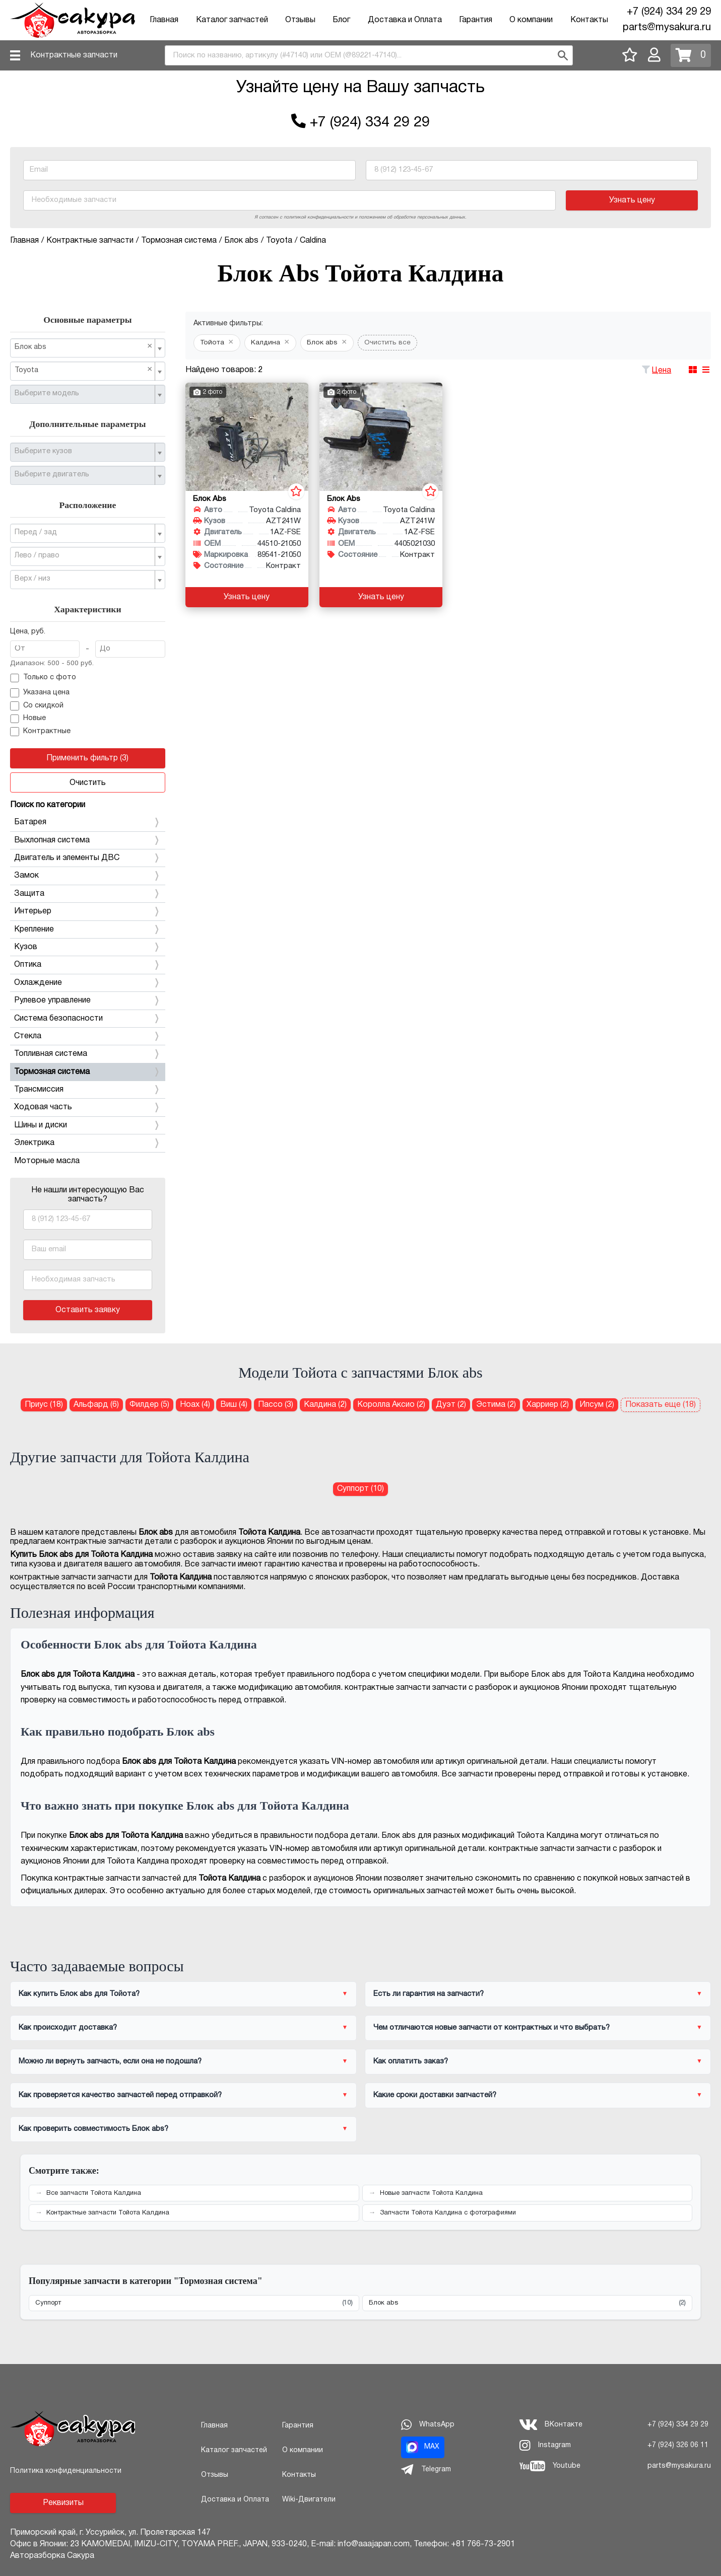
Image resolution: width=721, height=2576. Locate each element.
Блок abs (527, 2303)
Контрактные (40, 731)
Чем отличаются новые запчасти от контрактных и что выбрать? (491, 2027)
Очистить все (387, 342)
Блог (341, 20)
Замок (87, 875)
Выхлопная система (87, 840)
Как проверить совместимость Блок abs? (93, 2128)
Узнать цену (632, 200)
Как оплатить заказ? (410, 2061)
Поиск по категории (47, 805)
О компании (531, 20)
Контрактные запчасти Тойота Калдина (107, 2213)
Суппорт (194, 2303)
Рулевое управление (87, 1000)
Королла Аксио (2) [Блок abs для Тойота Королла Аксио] (391, 1404)
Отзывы (300, 20)
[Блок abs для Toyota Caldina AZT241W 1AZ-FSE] (246, 437)
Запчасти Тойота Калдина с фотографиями (448, 2213)
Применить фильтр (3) (87, 758)
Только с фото (43, 678)
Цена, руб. (27, 631)
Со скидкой (36, 705)
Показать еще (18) (660, 1404)
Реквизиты (63, 2503)
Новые (28, 719)
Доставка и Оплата (405, 20)
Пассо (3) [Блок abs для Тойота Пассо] (275, 1404)
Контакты (589, 20)
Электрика (87, 1143)
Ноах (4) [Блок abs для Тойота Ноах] (195, 1404)
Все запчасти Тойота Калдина (93, 2193)
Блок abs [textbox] (84, 346)
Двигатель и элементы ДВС (87, 858)
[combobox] (369, 55)
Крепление (87, 929)
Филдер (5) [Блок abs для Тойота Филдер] (149, 1404)
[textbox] (84, 393)
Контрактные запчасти (73, 55)
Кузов (87, 947)
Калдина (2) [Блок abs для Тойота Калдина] (325, 1404)
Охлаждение (87, 982)
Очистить (88, 782)
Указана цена (40, 692)
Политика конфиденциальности (65, 2471)
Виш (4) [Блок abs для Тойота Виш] (233, 1404)
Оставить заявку (87, 1310)
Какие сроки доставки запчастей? (434, 2095)
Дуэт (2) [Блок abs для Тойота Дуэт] (451, 1404)
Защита (87, 893)
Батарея (87, 822)
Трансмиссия (87, 1089)
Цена (661, 370)
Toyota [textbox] (84, 370)
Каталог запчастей (232, 20)
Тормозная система (87, 1072)
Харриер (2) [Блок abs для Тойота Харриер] (548, 1404)
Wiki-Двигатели (309, 2499)
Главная (164, 20)
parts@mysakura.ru (667, 27)
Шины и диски (87, 1125)
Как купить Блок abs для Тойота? (79, 1993)
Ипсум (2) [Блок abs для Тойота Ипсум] (596, 1404)
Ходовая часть (87, 1107)
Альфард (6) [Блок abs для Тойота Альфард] (96, 1404)
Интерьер (87, 911)
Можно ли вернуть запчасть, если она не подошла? (110, 2061)
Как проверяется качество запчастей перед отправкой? (120, 2095)
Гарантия (475, 20)
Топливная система (87, 1053)
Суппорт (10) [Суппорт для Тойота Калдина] (360, 1488)
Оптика (87, 964)
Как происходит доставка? (68, 2027)
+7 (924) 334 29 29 (669, 12)
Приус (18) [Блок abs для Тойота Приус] (44, 1404)
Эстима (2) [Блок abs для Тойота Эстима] (496, 1404)
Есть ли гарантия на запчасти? (428, 1993)
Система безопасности (87, 1018)
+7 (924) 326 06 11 (677, 2445)
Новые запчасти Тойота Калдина (431, 2193)
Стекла (87, 1036)
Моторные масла (47, 1161)
